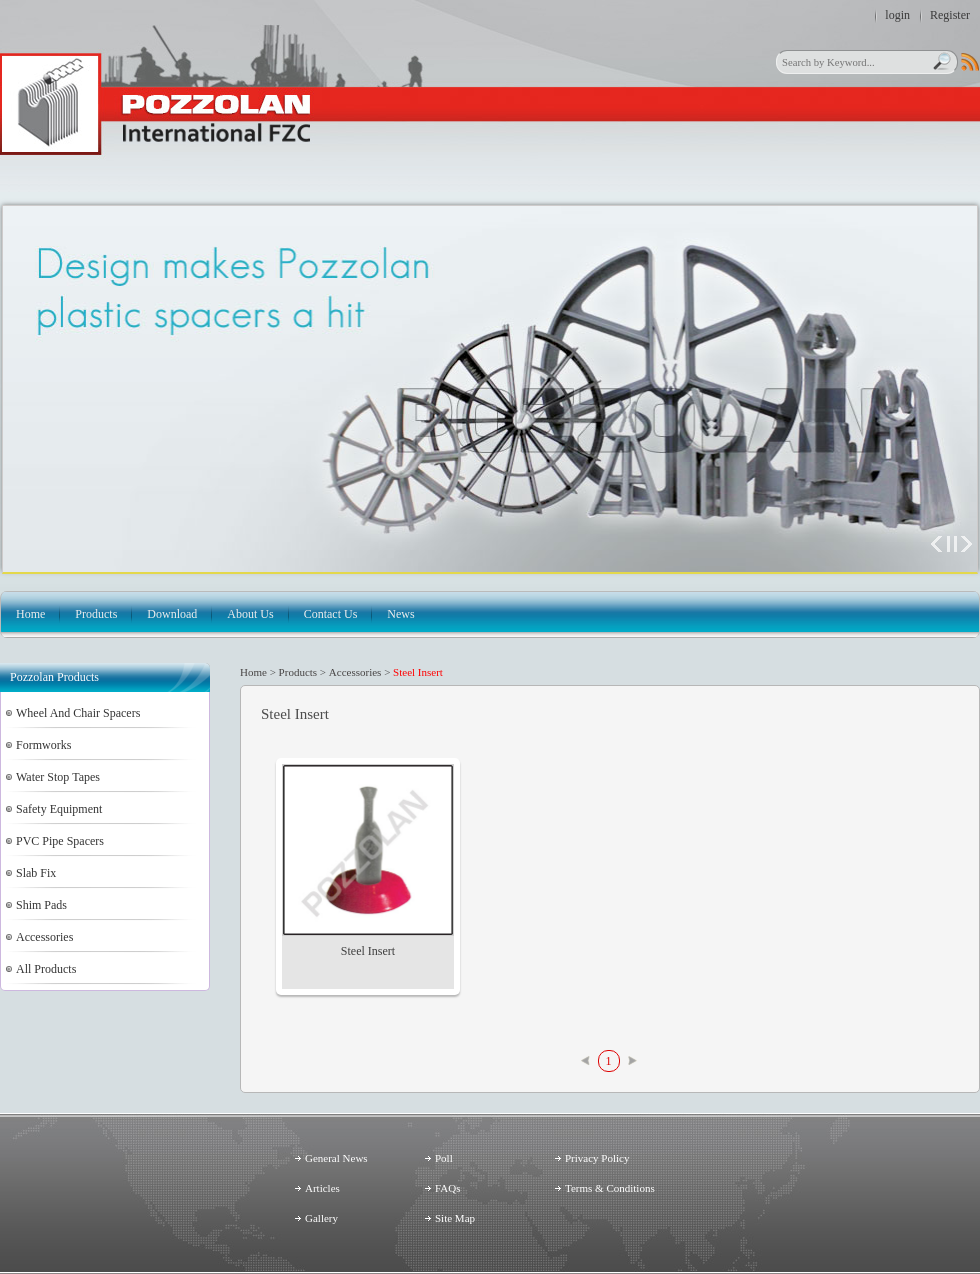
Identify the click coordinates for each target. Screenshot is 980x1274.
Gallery (321, 1218)
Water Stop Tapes (58, 777)
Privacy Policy (597, 1158)
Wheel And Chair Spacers (78, 713)
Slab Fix (36, 873)
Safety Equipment (59, 809)
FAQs (447, 1188)
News (400, 614)
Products (96, 614)
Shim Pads (41, 905)
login (897, 15)
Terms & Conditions (610, 1188)
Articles (322, 1188)
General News (336, 1158)
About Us (250, 614)
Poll (444, 1158)
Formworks (43, 745)
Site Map (455, 1218)
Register (950, 15)
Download (172, 614)
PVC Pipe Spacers (60, 841)
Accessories (44, 937)
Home (30, 614)
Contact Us (331, 614)
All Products (46, 969)
